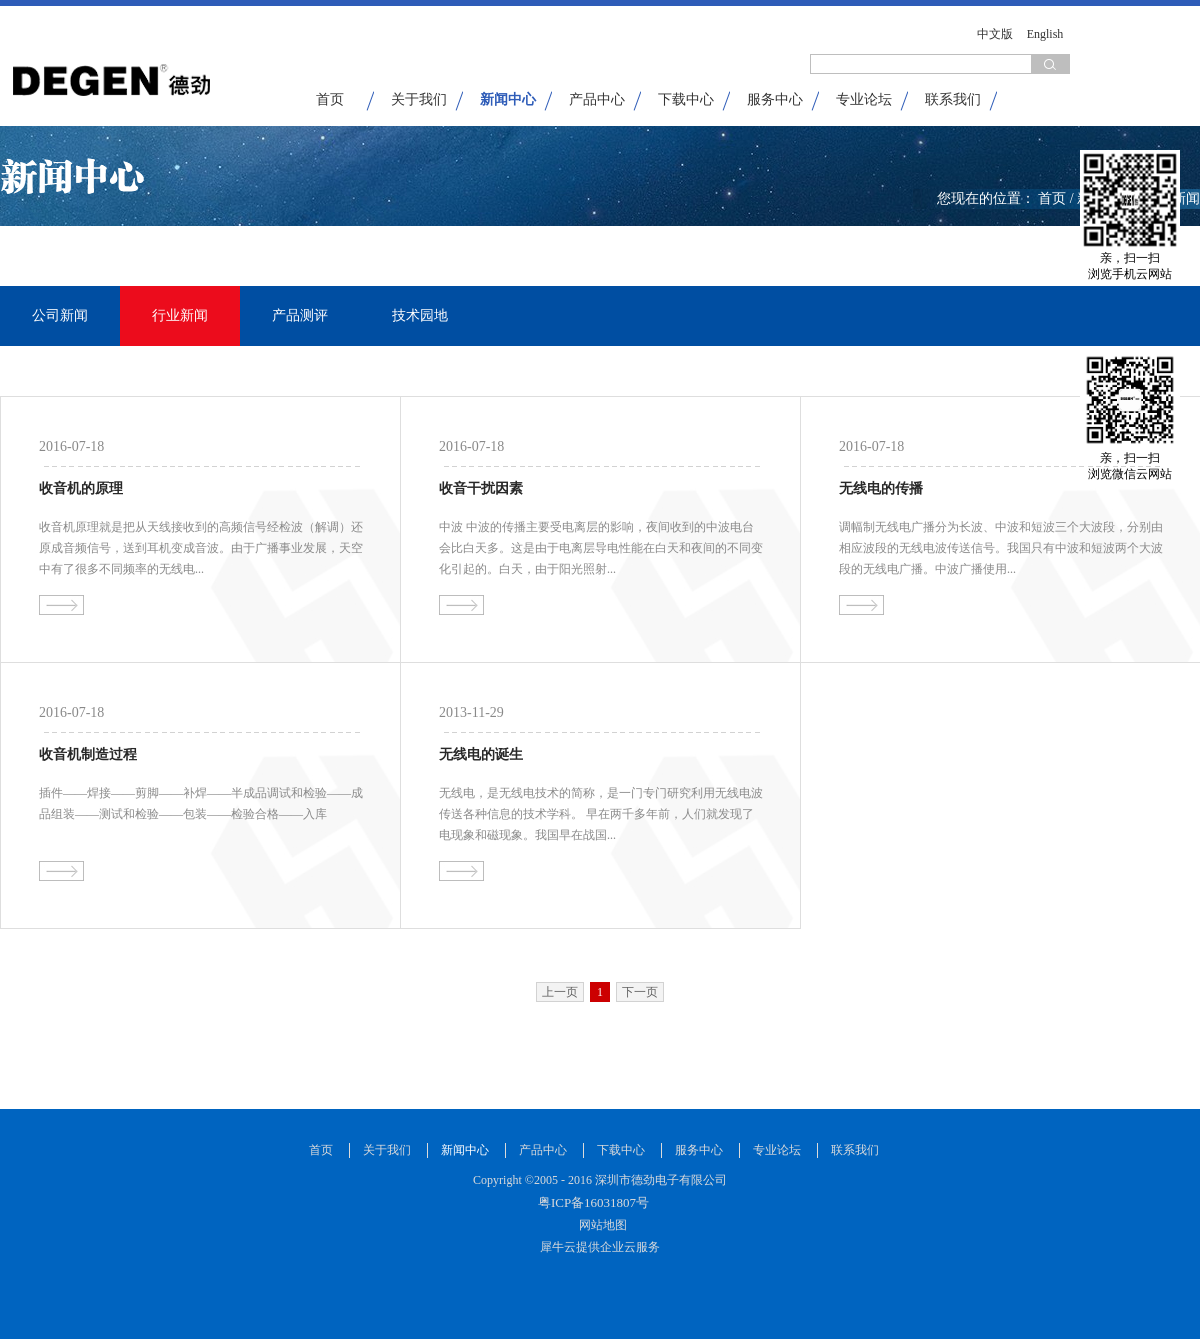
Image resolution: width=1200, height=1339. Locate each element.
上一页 (560, 992)
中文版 (995, 34)
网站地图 (600, 1225)
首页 (330, 99)
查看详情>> (61, 605)
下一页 (640, 992)
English (1045, 34)
